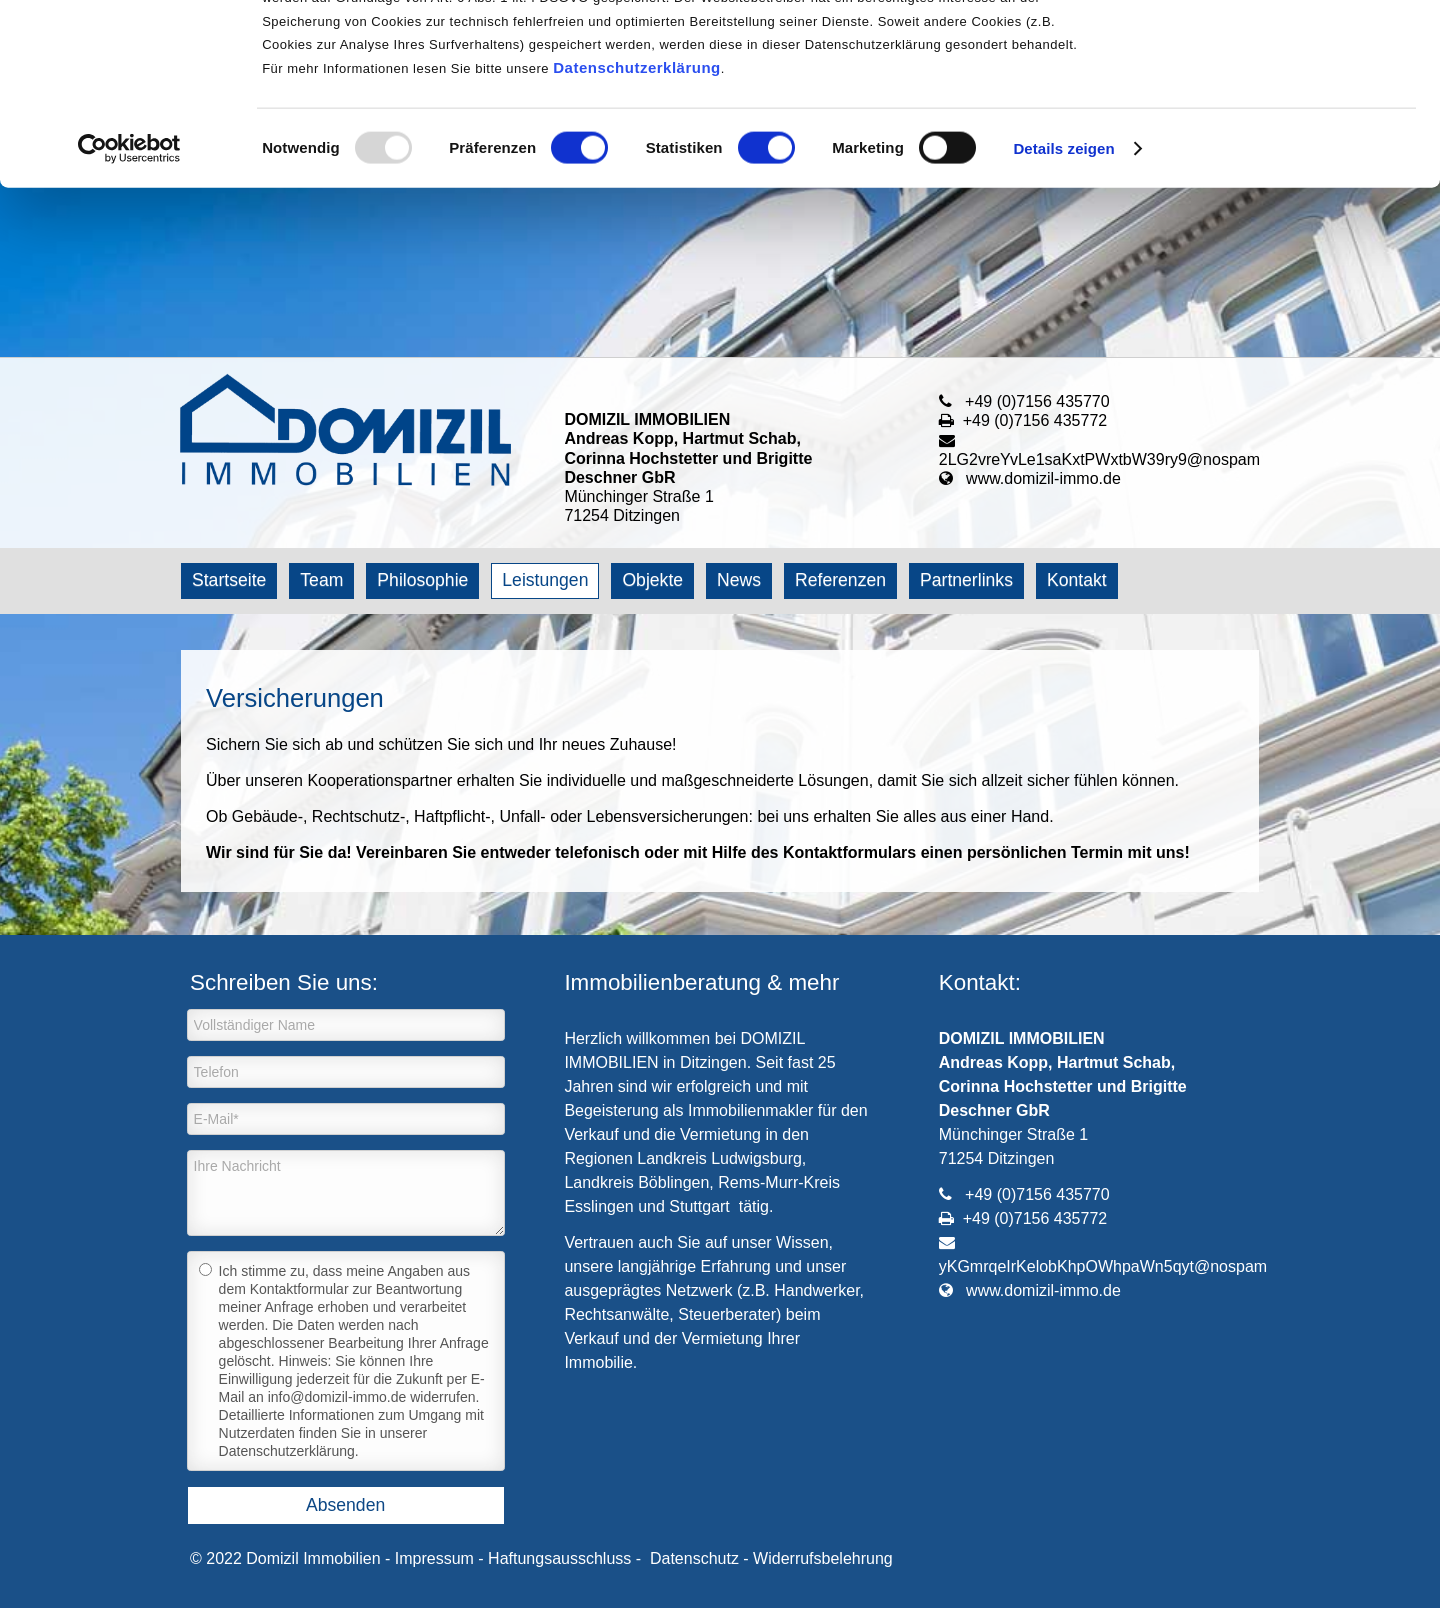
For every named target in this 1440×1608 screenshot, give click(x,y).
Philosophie (422, 580)
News (739, 580)
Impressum (434, 1558)
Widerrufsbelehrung (823, 1558)
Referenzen (840, 580)
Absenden (345, 1505)
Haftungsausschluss (559, 1558)
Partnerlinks (966, 580)
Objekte (652, 580)
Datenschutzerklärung (637, 236)
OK (1273, 49)
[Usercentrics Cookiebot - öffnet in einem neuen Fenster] (129, 318)
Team (321, 580)
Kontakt (1077, 580)
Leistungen (545, 580)
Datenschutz (694, 1558)
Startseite (229, 580)
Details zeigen (1063, 317)
